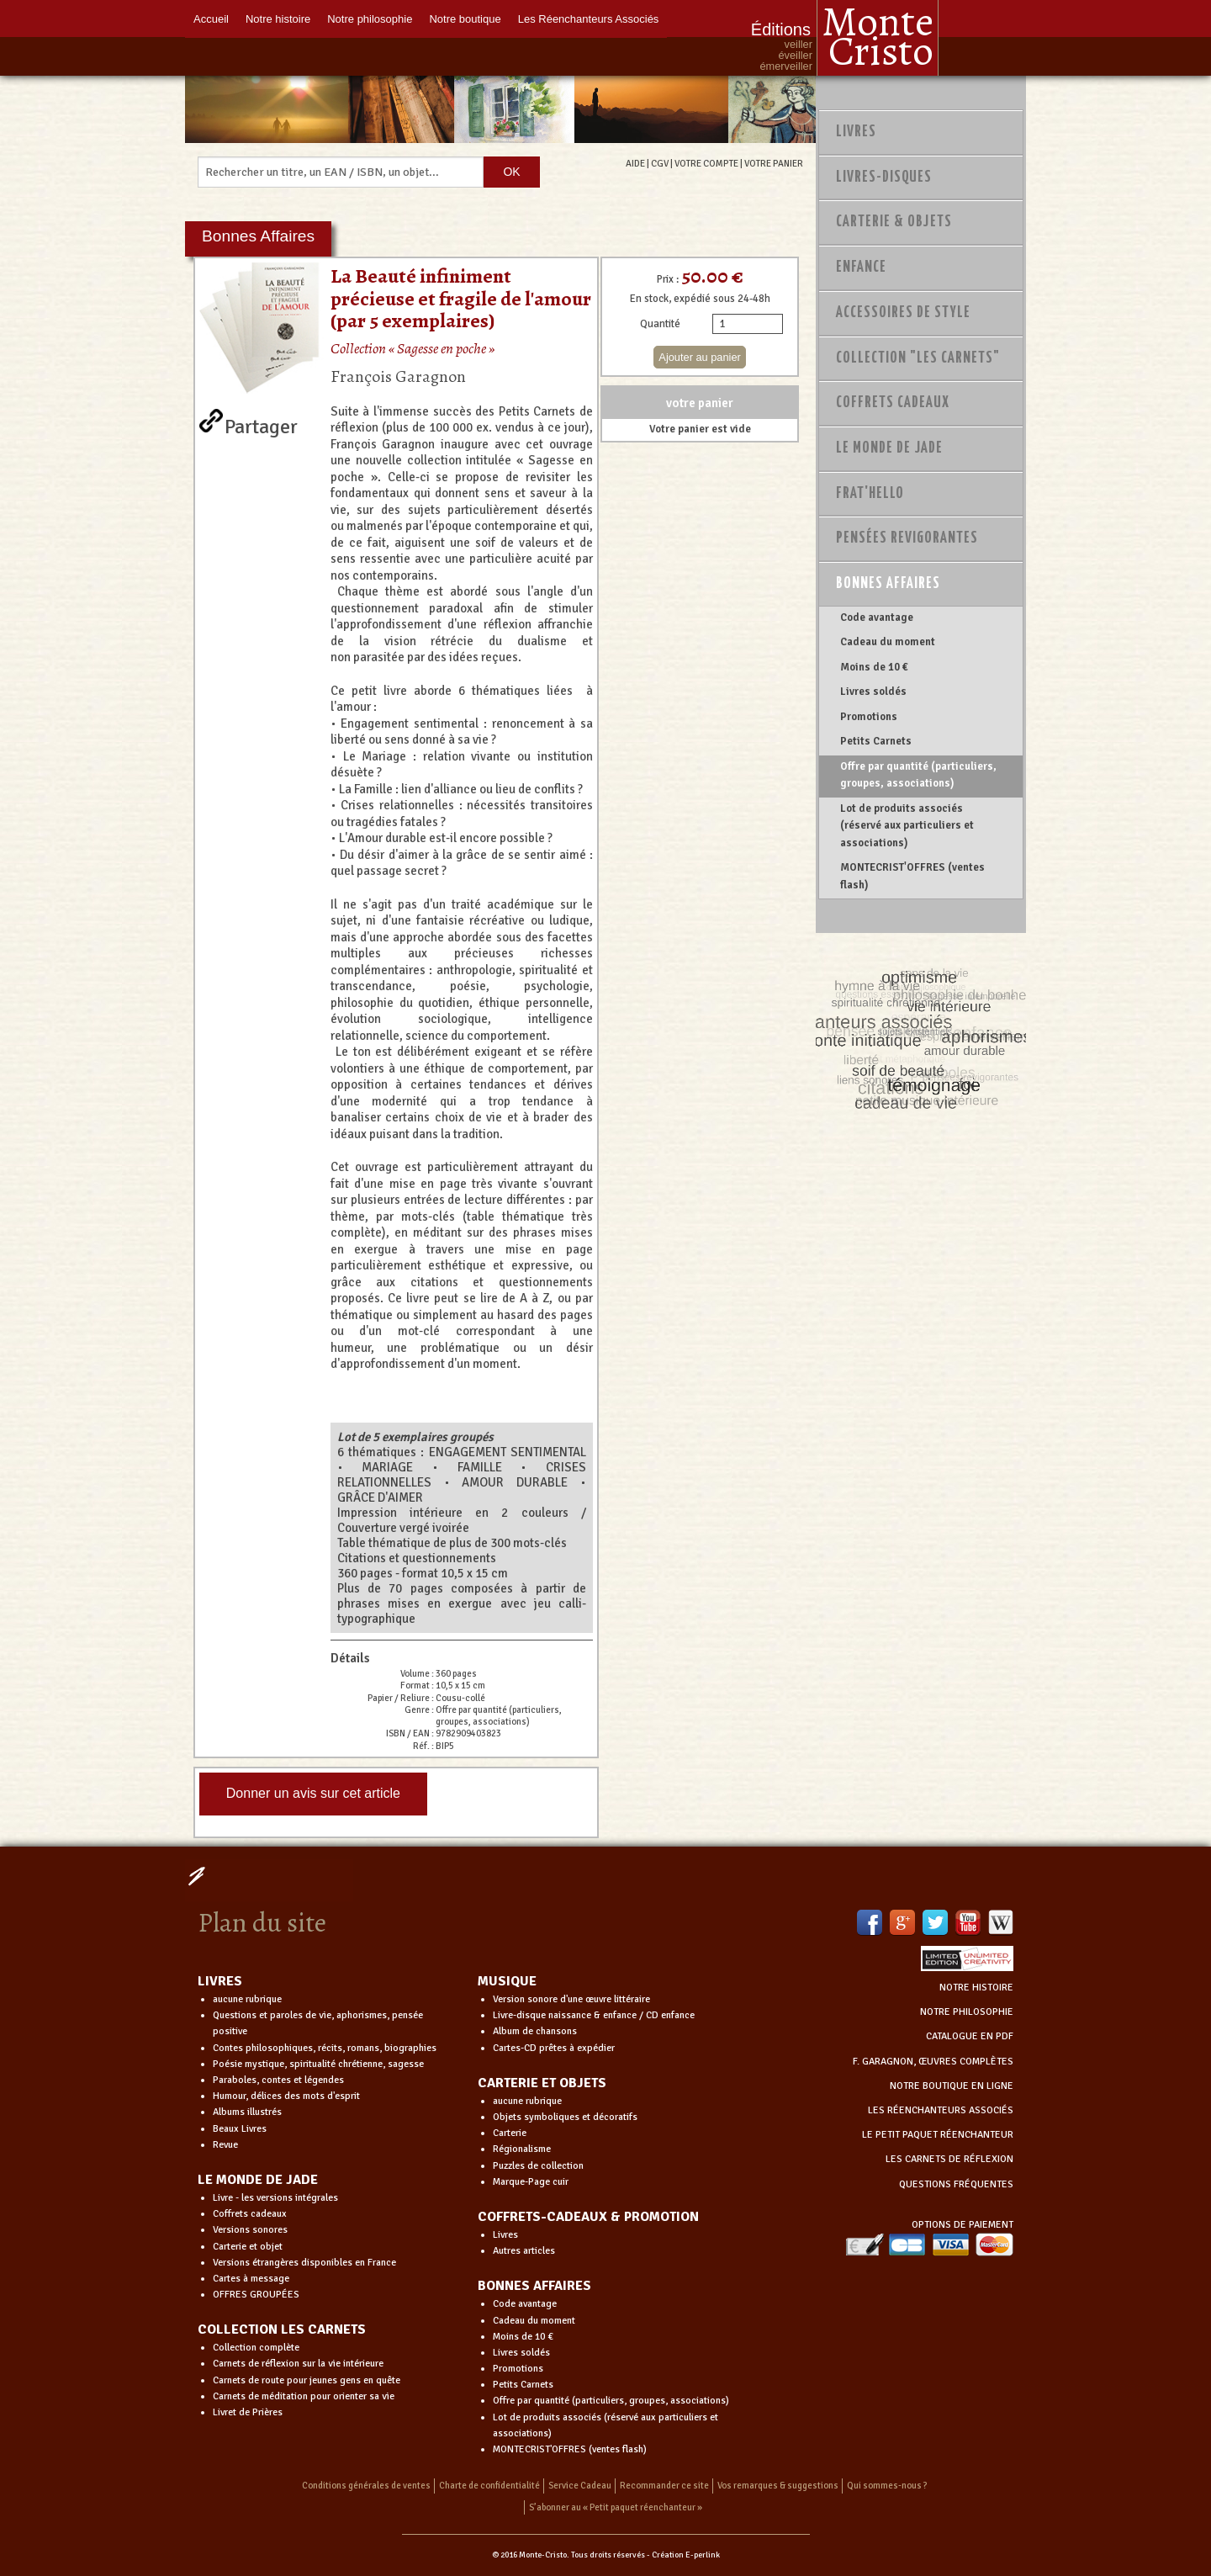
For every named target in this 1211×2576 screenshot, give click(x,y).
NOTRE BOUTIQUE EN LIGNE (951, 2086)
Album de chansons (535, 2031)
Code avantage (876, 617)
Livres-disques (884, 177)
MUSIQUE (507, 1981)
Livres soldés (873, 691)
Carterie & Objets (894, 222)
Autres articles (524, 2251)
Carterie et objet (248, 2246)
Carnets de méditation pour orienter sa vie (303, 2396)
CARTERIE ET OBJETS (542, 2083)
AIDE (635, 163)
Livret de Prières (248, 2412)
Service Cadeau (579, 2485)
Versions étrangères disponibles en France (304, 2262)
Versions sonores (250, 2230)
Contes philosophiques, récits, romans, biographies (324, 2048)
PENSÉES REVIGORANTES (907, 538)
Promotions (868, 717)
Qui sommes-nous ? (887, 2485)
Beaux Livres (240, 2129)
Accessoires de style (903, 313)
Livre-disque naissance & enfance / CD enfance (594, 2015)
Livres (856, 132)
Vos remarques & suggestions (777, 2485)
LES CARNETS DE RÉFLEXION (949, 2159)
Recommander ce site (664, 2485)
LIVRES (220, 1981)
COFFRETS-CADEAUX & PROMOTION (588, 2216)
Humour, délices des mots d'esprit (286, 2096)
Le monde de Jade (889, 448)
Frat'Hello (870, 493)
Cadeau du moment (887, 642)
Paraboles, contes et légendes (278, 2080)
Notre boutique (464, 19)
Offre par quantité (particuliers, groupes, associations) (918, 775)
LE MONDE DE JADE (258, 2179)
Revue (225, 2145)
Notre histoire (278, 19)
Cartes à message (251, 2278)
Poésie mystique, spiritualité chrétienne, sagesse (318, 2064)
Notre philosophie (369, 19)
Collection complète (256, 2347)
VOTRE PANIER (773, 163)
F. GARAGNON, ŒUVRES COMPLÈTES (933, 2061)
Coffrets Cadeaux (892, 403)
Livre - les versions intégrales (275, 2198)
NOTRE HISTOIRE (976, 1987)
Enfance (861, 267)
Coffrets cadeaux (250, 2214)
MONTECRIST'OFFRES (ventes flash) (912, 876)
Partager (261, 423)
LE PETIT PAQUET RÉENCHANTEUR (937, 2134)
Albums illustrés (247, 2112)
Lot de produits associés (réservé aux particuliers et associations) (907, 826)
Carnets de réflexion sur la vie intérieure (298, 2363)
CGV (660, 163)
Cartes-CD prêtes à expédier (554, 2048)
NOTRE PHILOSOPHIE (966, 2012)
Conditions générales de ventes (366, 2485)
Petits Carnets (876, 741)
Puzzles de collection (538, 2166)
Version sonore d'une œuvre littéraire (571, 1999)
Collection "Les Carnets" (918, 358)
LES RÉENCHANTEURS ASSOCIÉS (940, 2110)
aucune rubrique (247, 1999)
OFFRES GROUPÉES (256, 2294)
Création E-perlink (686, 2555)
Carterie (509, 2133)
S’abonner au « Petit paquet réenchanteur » (615, 2507)
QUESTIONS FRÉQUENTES (956, 2184)
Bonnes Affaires (888, 583)
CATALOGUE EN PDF (969, 2036)
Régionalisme (522, 2149)
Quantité (660, 324)
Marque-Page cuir (530, 2182)
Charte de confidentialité (489, 2485)
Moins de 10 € (874, 667)
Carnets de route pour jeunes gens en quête (306, 2380)
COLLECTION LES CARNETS (282, 2329)
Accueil (211, 19)
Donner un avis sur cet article (313, 1793)
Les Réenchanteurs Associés (588, 19)
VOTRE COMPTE (706, 163)
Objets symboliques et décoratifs (565, 2117)
